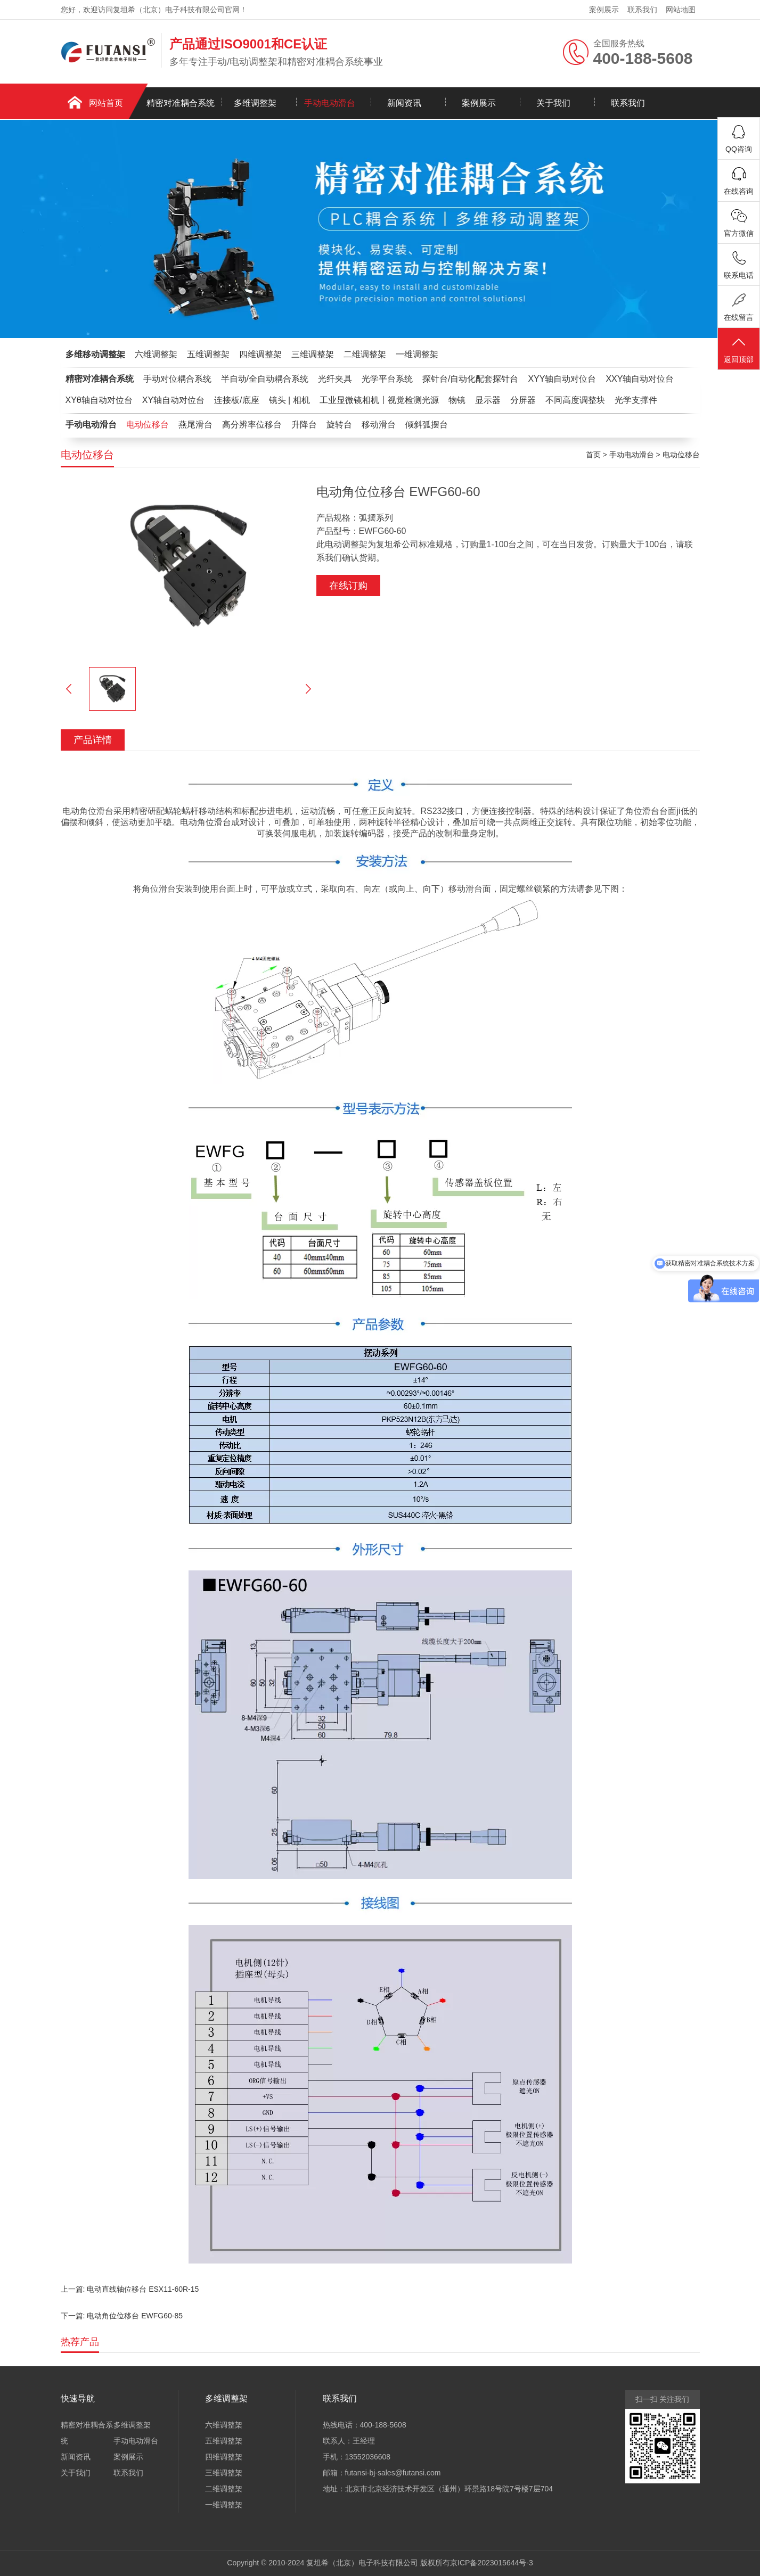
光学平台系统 (387, 378)
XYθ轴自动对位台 (99, 400)
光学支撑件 (636, 400)
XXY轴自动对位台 (640, 378)
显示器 (488, 400)
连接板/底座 (236, 400)
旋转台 (339, 424)
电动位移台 (147, 424)
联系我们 (642, 9)
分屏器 (523, 400)
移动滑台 (379, 424)
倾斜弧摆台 (426, 424)
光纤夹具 (335, 378)
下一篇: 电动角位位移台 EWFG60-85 (122, 2315)
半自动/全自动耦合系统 (264, 378)
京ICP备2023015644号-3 (491, 2562)
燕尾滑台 (195, 424)
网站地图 (681, 9)
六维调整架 (156, 354)
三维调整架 (312, 354)
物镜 (456, 400)
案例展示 (604, 9)
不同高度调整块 (575, 400)
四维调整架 (260, 354)
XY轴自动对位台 (173, 400)
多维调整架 (255, 103)
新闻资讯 (404, 103)
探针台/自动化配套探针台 (470, 378)
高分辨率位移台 (252, 424)
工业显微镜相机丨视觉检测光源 (379, 400)
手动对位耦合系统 (177, 378)
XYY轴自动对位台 (562, 378)
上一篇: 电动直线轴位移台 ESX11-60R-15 (130, 2289)
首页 (593, 454)
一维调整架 (417, 354)
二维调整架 (365, 354)
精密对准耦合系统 (180, 103)
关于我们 (553, 103)
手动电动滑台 (329, 103)
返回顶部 (738, 349)
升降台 (304, 424)
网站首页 (106, 103)
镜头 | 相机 (289, 400)
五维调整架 (208, 354)
